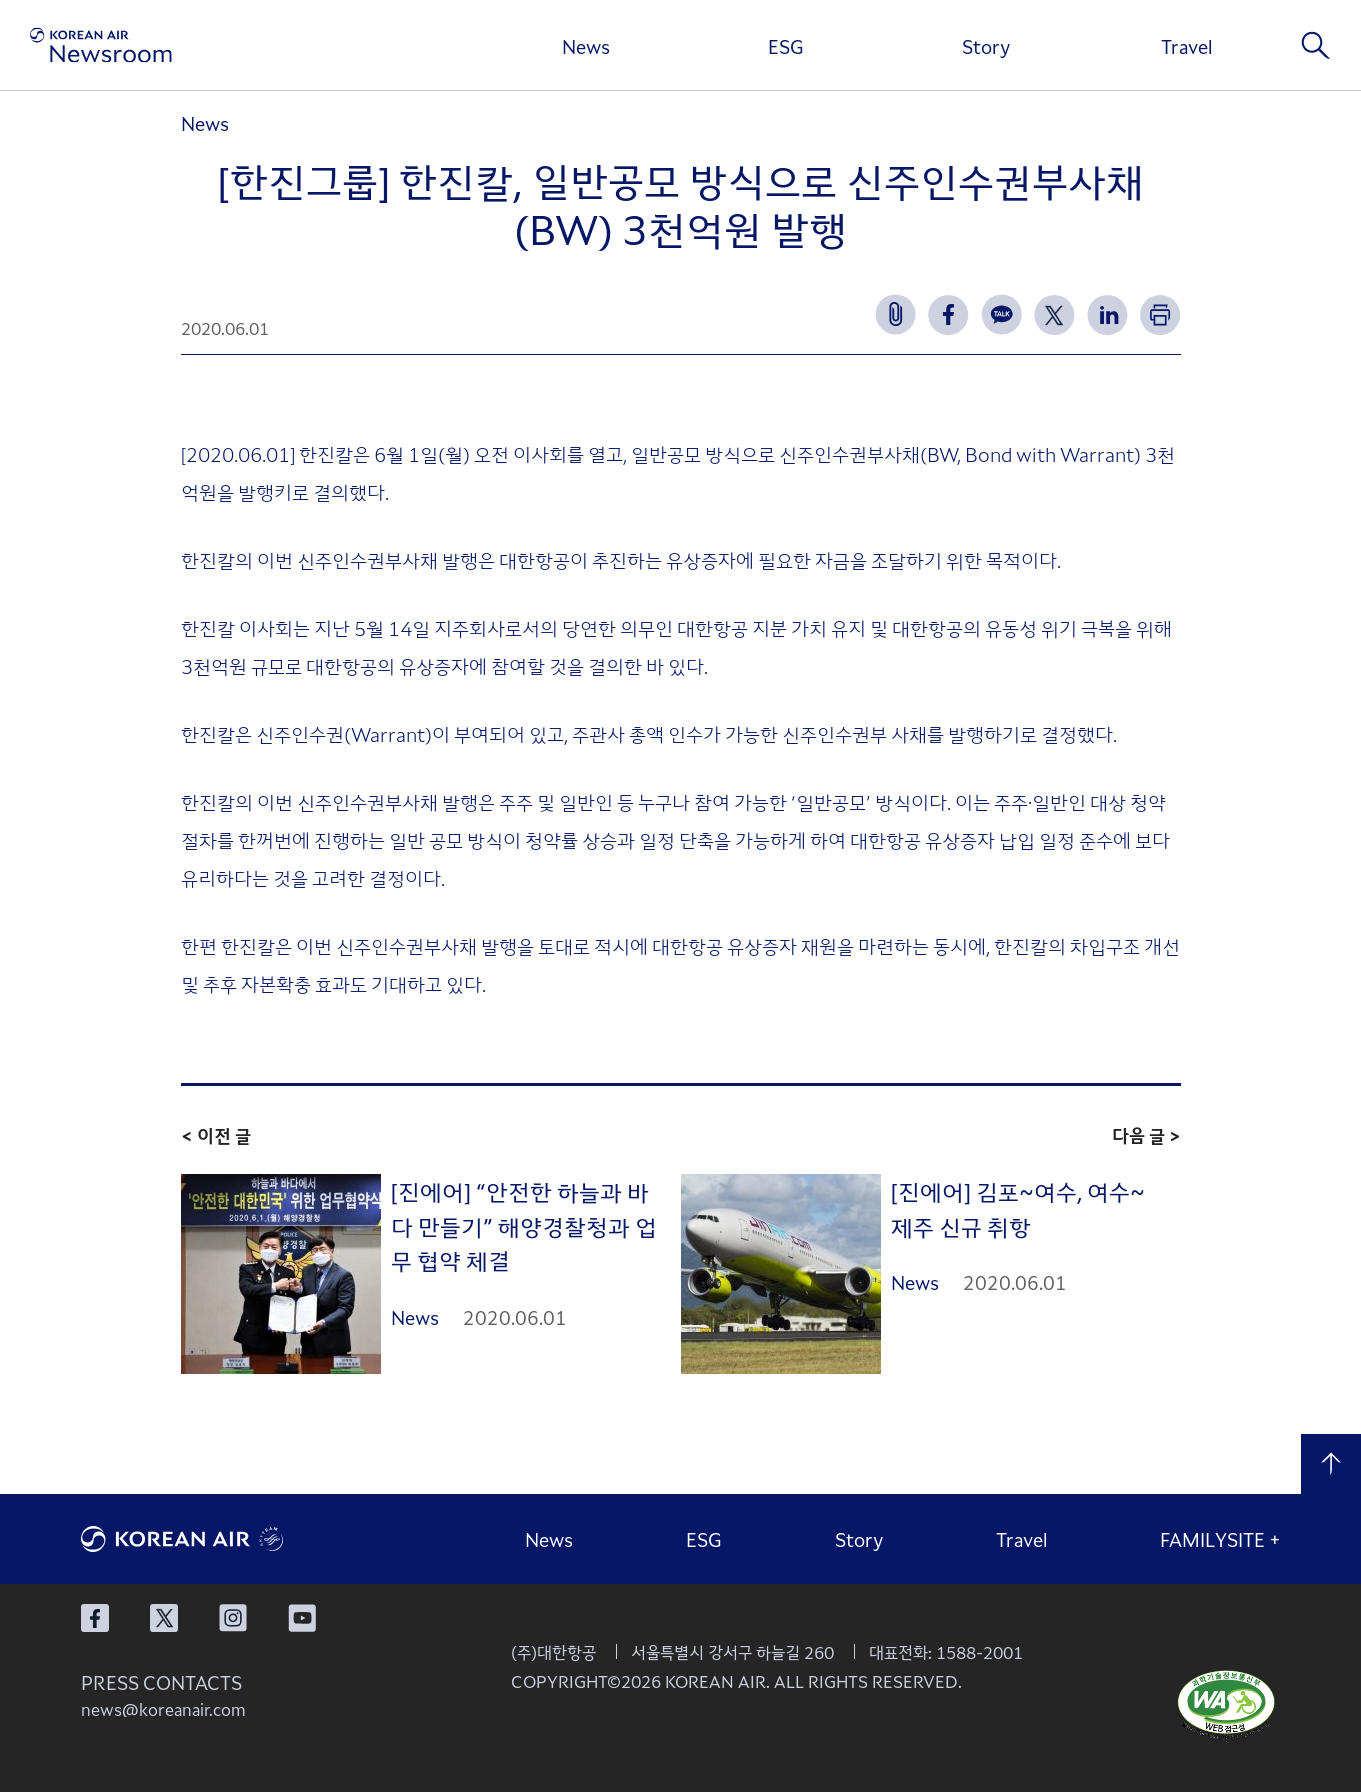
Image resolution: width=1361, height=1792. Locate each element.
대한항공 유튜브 (302, 1618)
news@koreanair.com (163, 1709)
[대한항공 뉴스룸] (101, 45)
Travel (1186, 46)
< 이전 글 (216, 1135)
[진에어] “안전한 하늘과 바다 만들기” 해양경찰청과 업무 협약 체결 (524, 1225)
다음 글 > (1146, 1135)
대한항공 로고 (231, 1539)
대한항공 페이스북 (95, 1618)
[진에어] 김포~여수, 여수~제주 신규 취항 (1018, 1208)
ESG (786, 46)
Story (986, 46)
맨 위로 (1331, 1464)
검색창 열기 (1316, 45)
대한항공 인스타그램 (233, 1618)
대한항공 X (164, 1618)
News (586, 46)
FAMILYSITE (1220, 1539)
